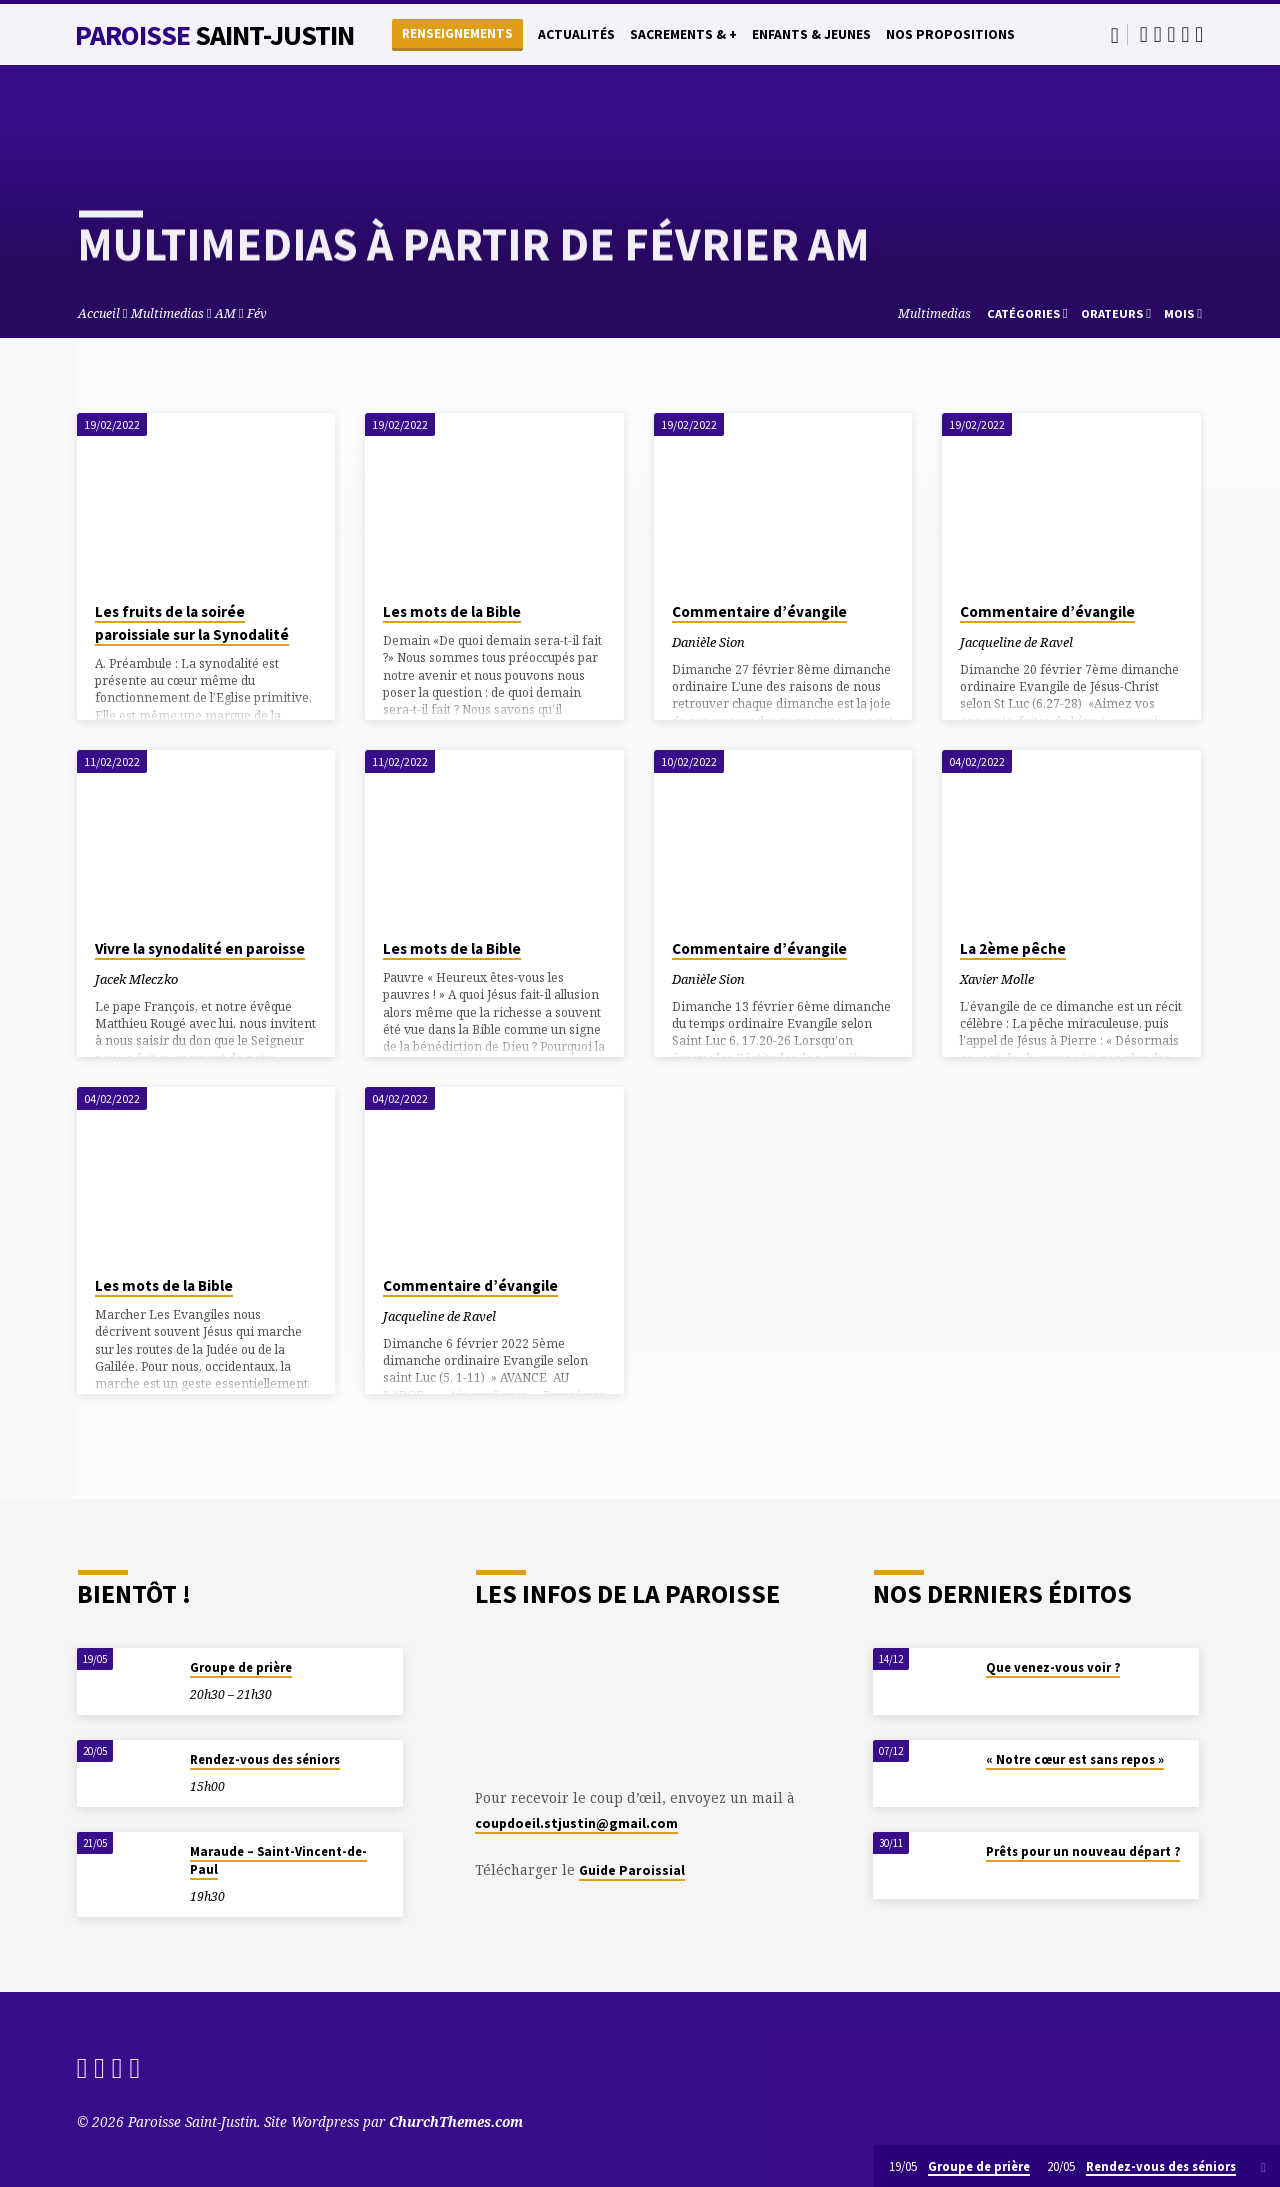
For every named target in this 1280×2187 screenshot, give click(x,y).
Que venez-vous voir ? (1053, 1667)
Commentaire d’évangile (759, 611)
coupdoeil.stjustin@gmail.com (576, 1823)
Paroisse (215, 35)
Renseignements (457, 33)
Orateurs (1116, 313)
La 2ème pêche (1013, 948)
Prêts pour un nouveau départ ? (1083, 1851)
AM (225, 313)
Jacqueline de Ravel (1016, 642)
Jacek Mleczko (136, 979)
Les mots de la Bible (452, 611)
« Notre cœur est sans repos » (1075, 1759)
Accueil (99, 313)
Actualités (576, 34)
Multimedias (167, 313)
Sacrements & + (683, 34)
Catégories (1027, 313)
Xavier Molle (997, 979)
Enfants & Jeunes (811, 34)
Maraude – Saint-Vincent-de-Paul (278, 1860)
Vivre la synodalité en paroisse (200, 948)
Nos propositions (950, 34)
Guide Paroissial (632, 1870)
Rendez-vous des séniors (265, 1759)
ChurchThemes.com (456, 2121)
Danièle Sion (708, 642)
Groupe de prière (241, 1667)
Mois (1183, 313)
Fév (257, 313)
